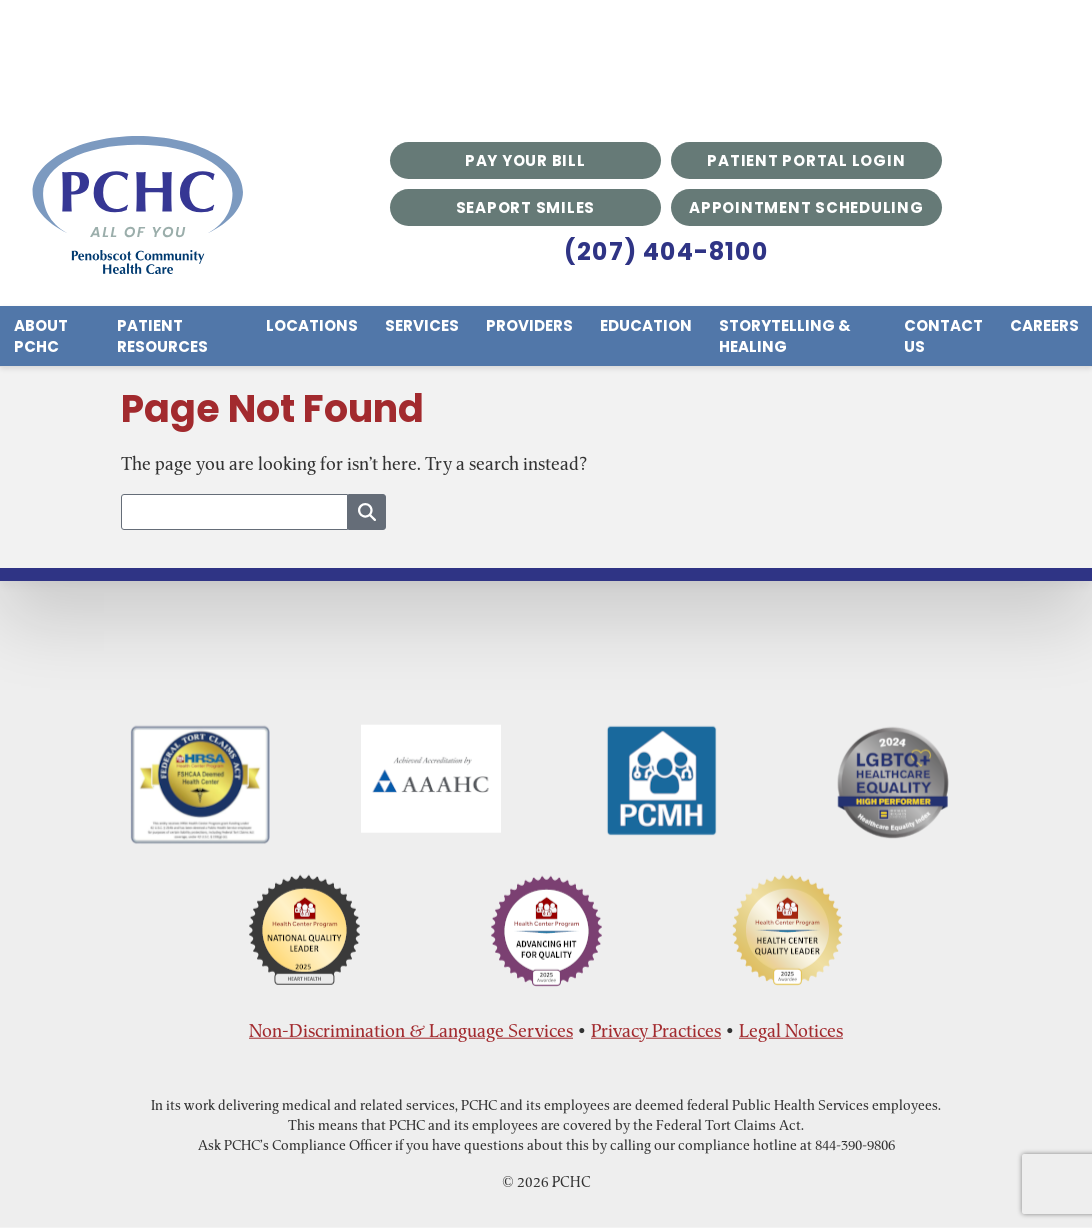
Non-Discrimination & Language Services (411, 1030)
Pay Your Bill (525, 160)
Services (422, 325)
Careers (1044, 325)
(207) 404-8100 (666, 251)
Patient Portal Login (806, 160)
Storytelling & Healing (785, 336)
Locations (312, 325)
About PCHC (41, 336)
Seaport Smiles (526, 207)
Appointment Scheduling (806, 207)
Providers (529, 325)
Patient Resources (162, 336)
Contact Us (943, 336)
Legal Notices (791, 1030)
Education (646, 325)
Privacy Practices (656, 1030)
